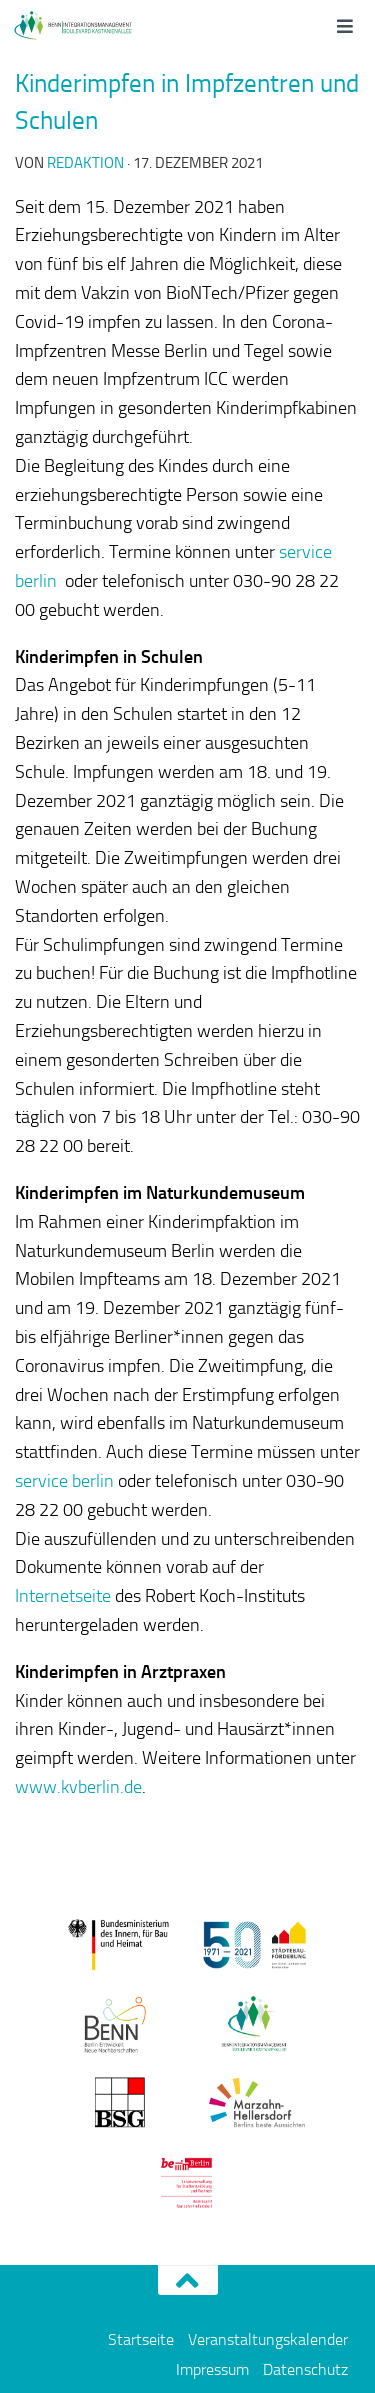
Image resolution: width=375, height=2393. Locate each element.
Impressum (212, 2369)
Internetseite (63, 1596)
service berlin (64, 1481)
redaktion (85, 163)
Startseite (141, 2339)
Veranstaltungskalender (268, 2339)
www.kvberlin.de (78, 1787)
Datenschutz (305, 2369)
